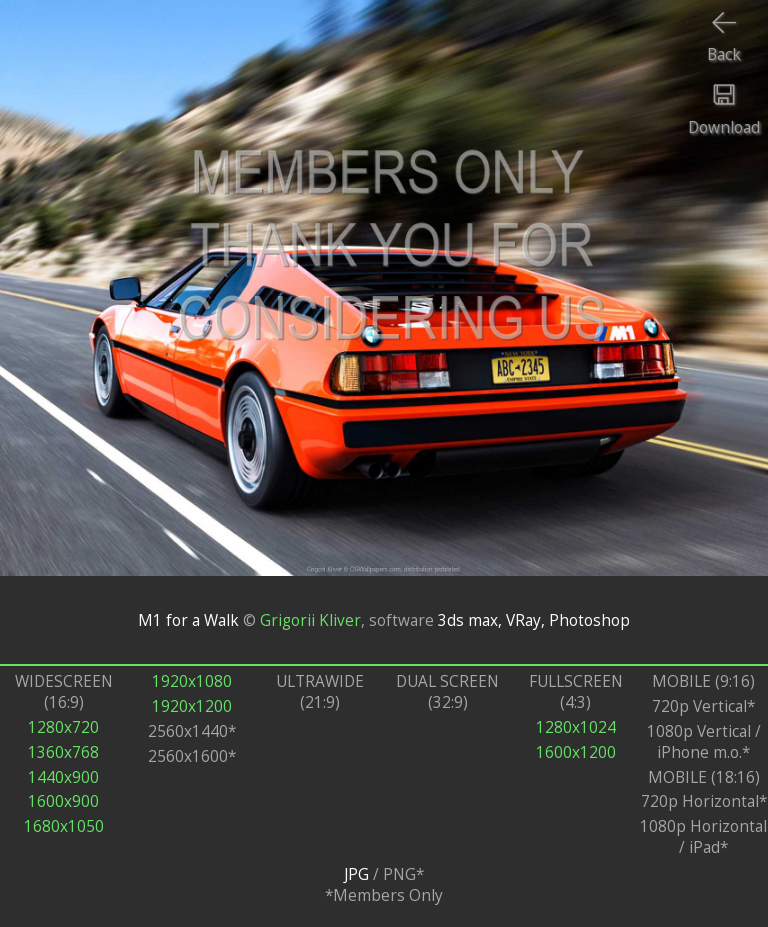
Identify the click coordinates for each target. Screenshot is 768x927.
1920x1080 (192, 681)
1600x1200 (576, 752)
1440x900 (63, 777)
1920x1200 (192, 706)
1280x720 (63, 727)
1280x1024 (576, 727)
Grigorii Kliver (310, 619)
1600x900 (63, 801)
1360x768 (63, 752)
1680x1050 (64, 826)
